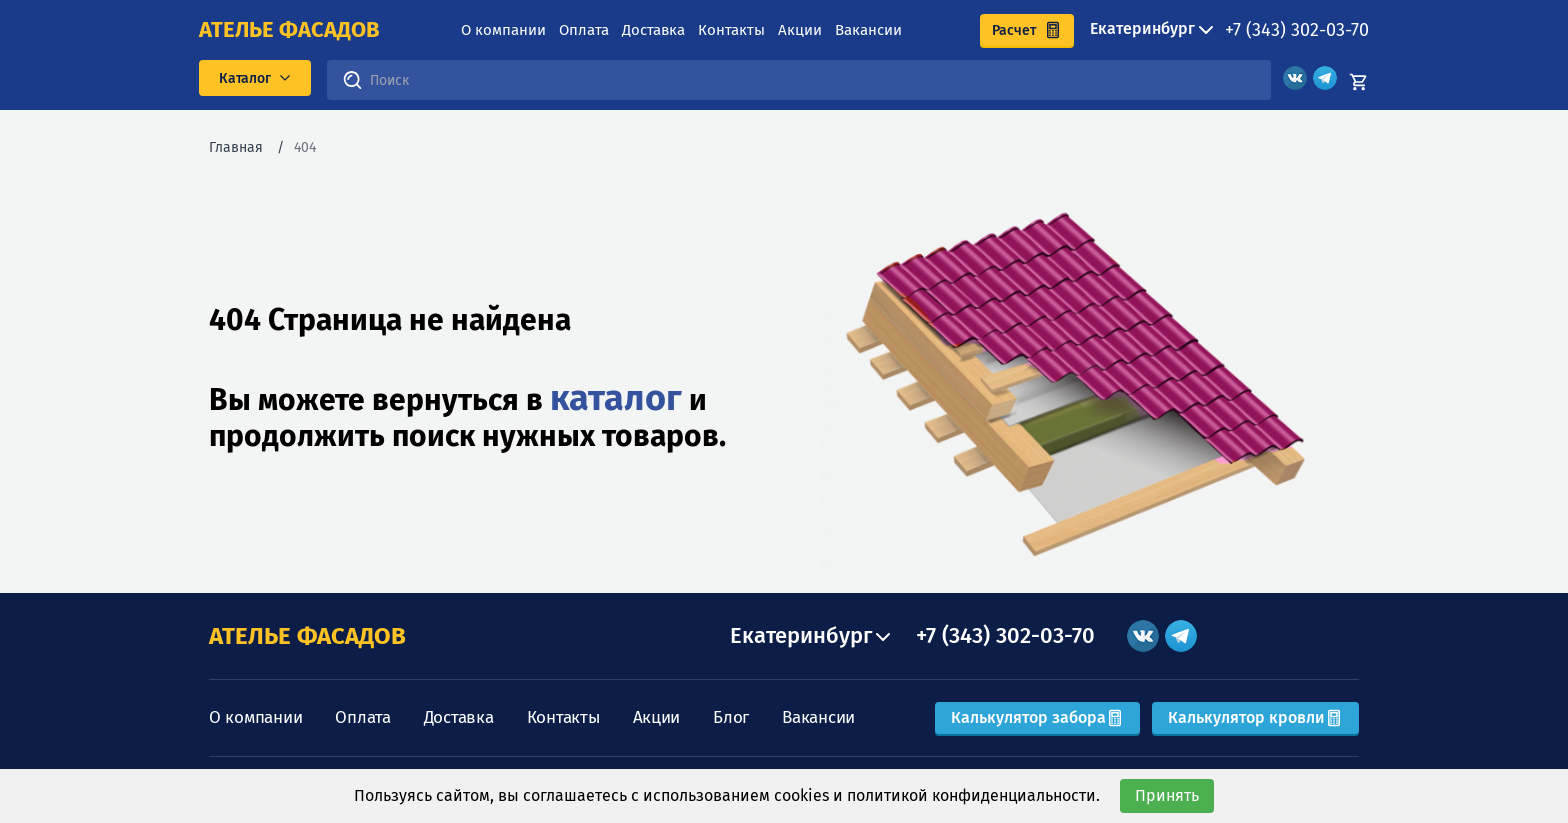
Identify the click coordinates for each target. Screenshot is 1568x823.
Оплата (584, 30)
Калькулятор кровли (1255, 717)
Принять (1167, 795)
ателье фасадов (289, 30)
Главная (236, 147)
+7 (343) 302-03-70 (1297, 30)
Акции (800, 30)
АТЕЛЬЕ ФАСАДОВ (307, 636)
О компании (503, 30)
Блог (731, 717)
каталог (616, 398)
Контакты (731, 30)
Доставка (653, 30)
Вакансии (868, 30)
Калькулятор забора (1037, 717)
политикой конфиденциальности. (973, 795)
